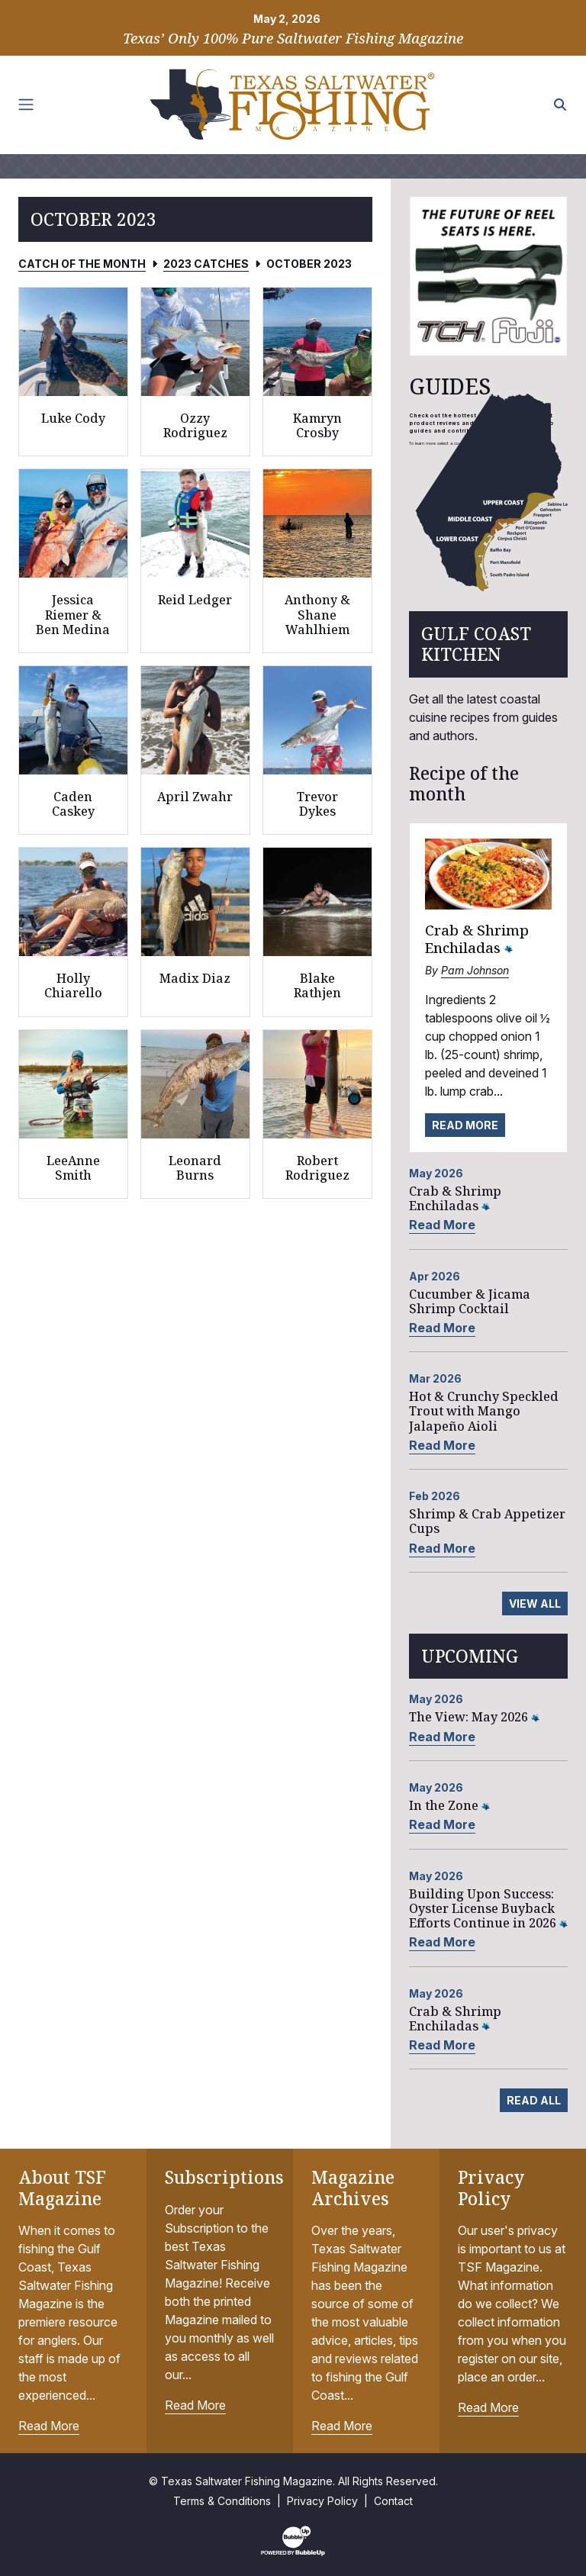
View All (535, 1603)
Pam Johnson (475, 970)
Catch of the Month (82, 263)
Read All (534, 2100)
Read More (465, 1125)
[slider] (488, 276)
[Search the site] (560, 104)
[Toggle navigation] (26, 104)
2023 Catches (206, 263)
